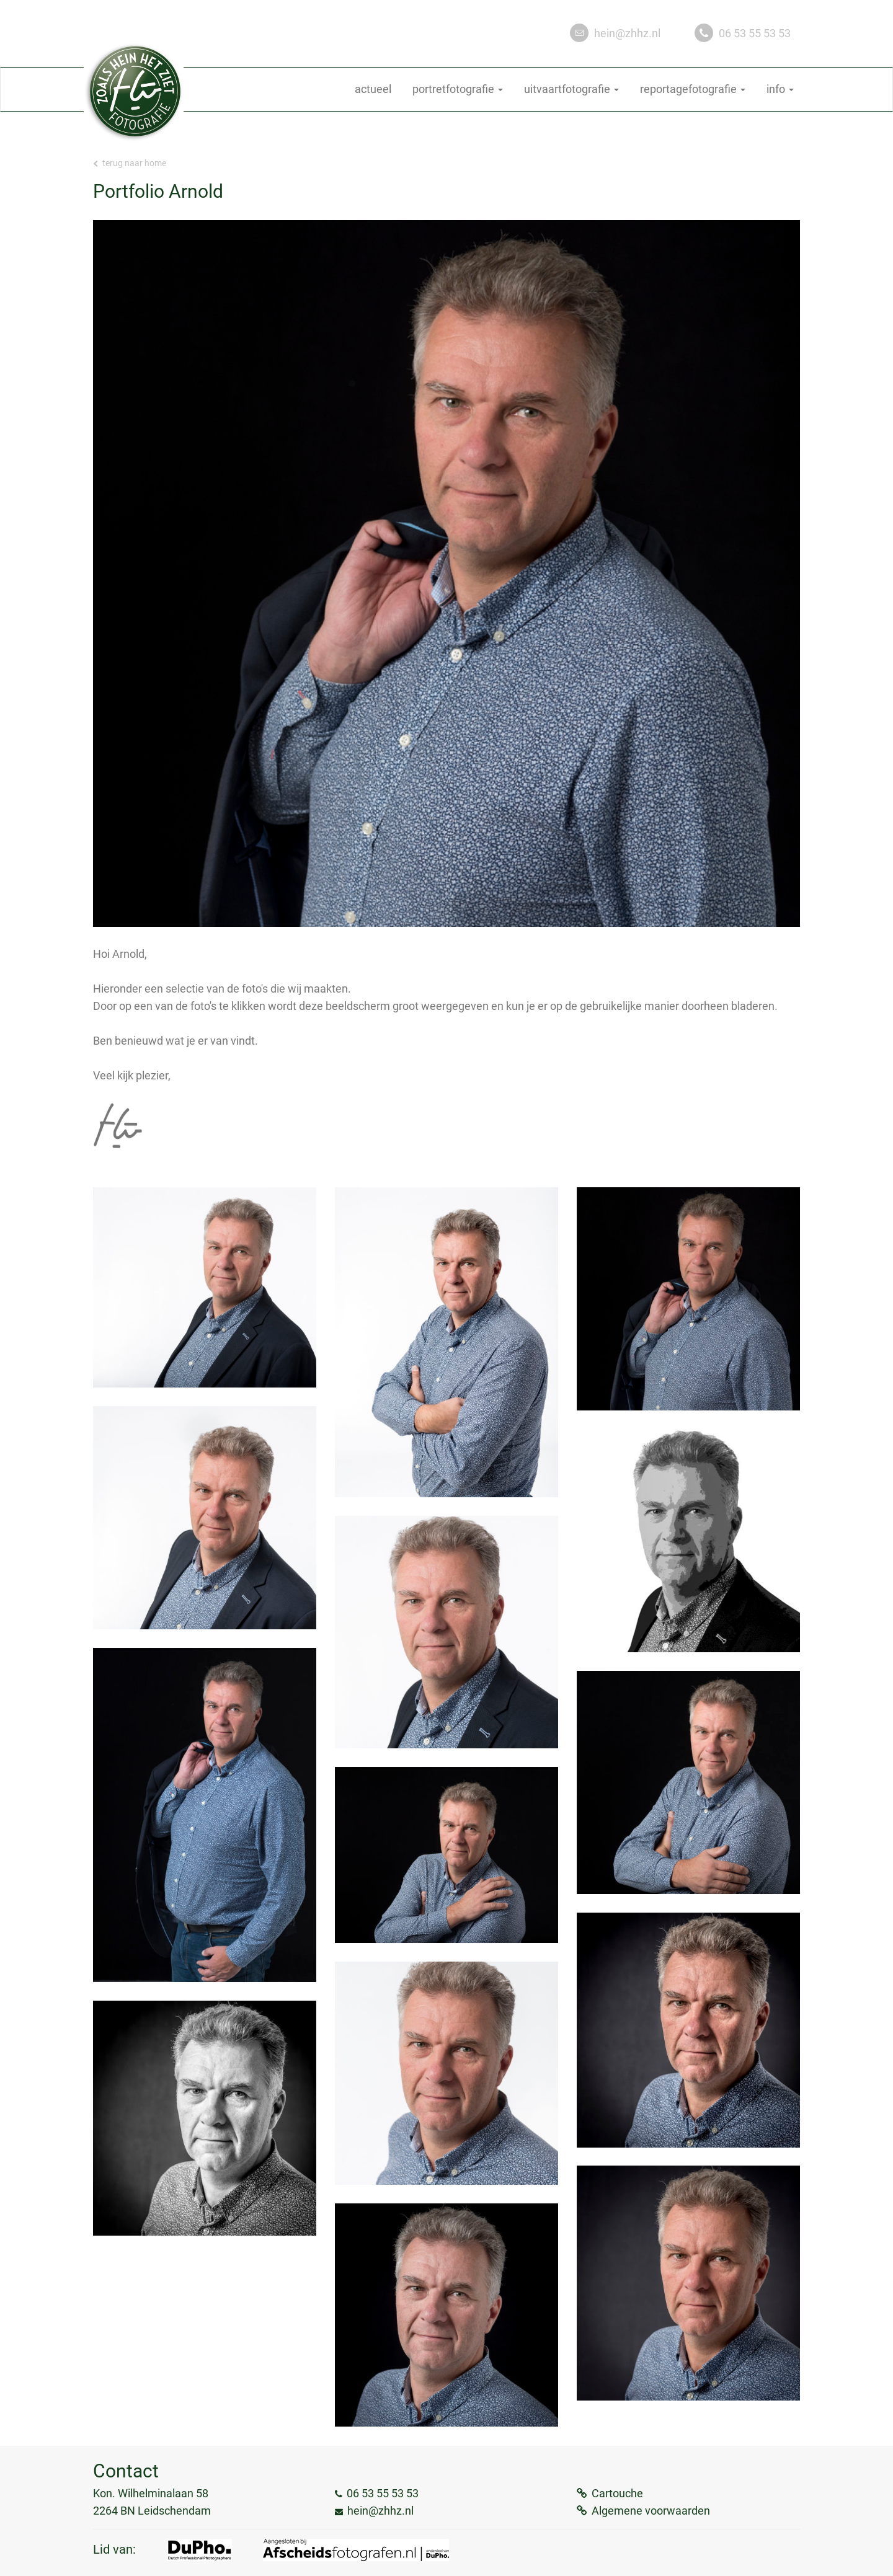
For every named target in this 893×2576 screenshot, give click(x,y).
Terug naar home (129, 163)
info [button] (780, 88)
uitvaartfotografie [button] (571, 88)
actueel (373, 88)
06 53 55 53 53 (755, 33)
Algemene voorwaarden (651, 2510)
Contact (126, 2471)
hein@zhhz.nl (627, 33)
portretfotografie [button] (457, 88)
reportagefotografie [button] (692, 88)
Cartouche (617, 2493)
